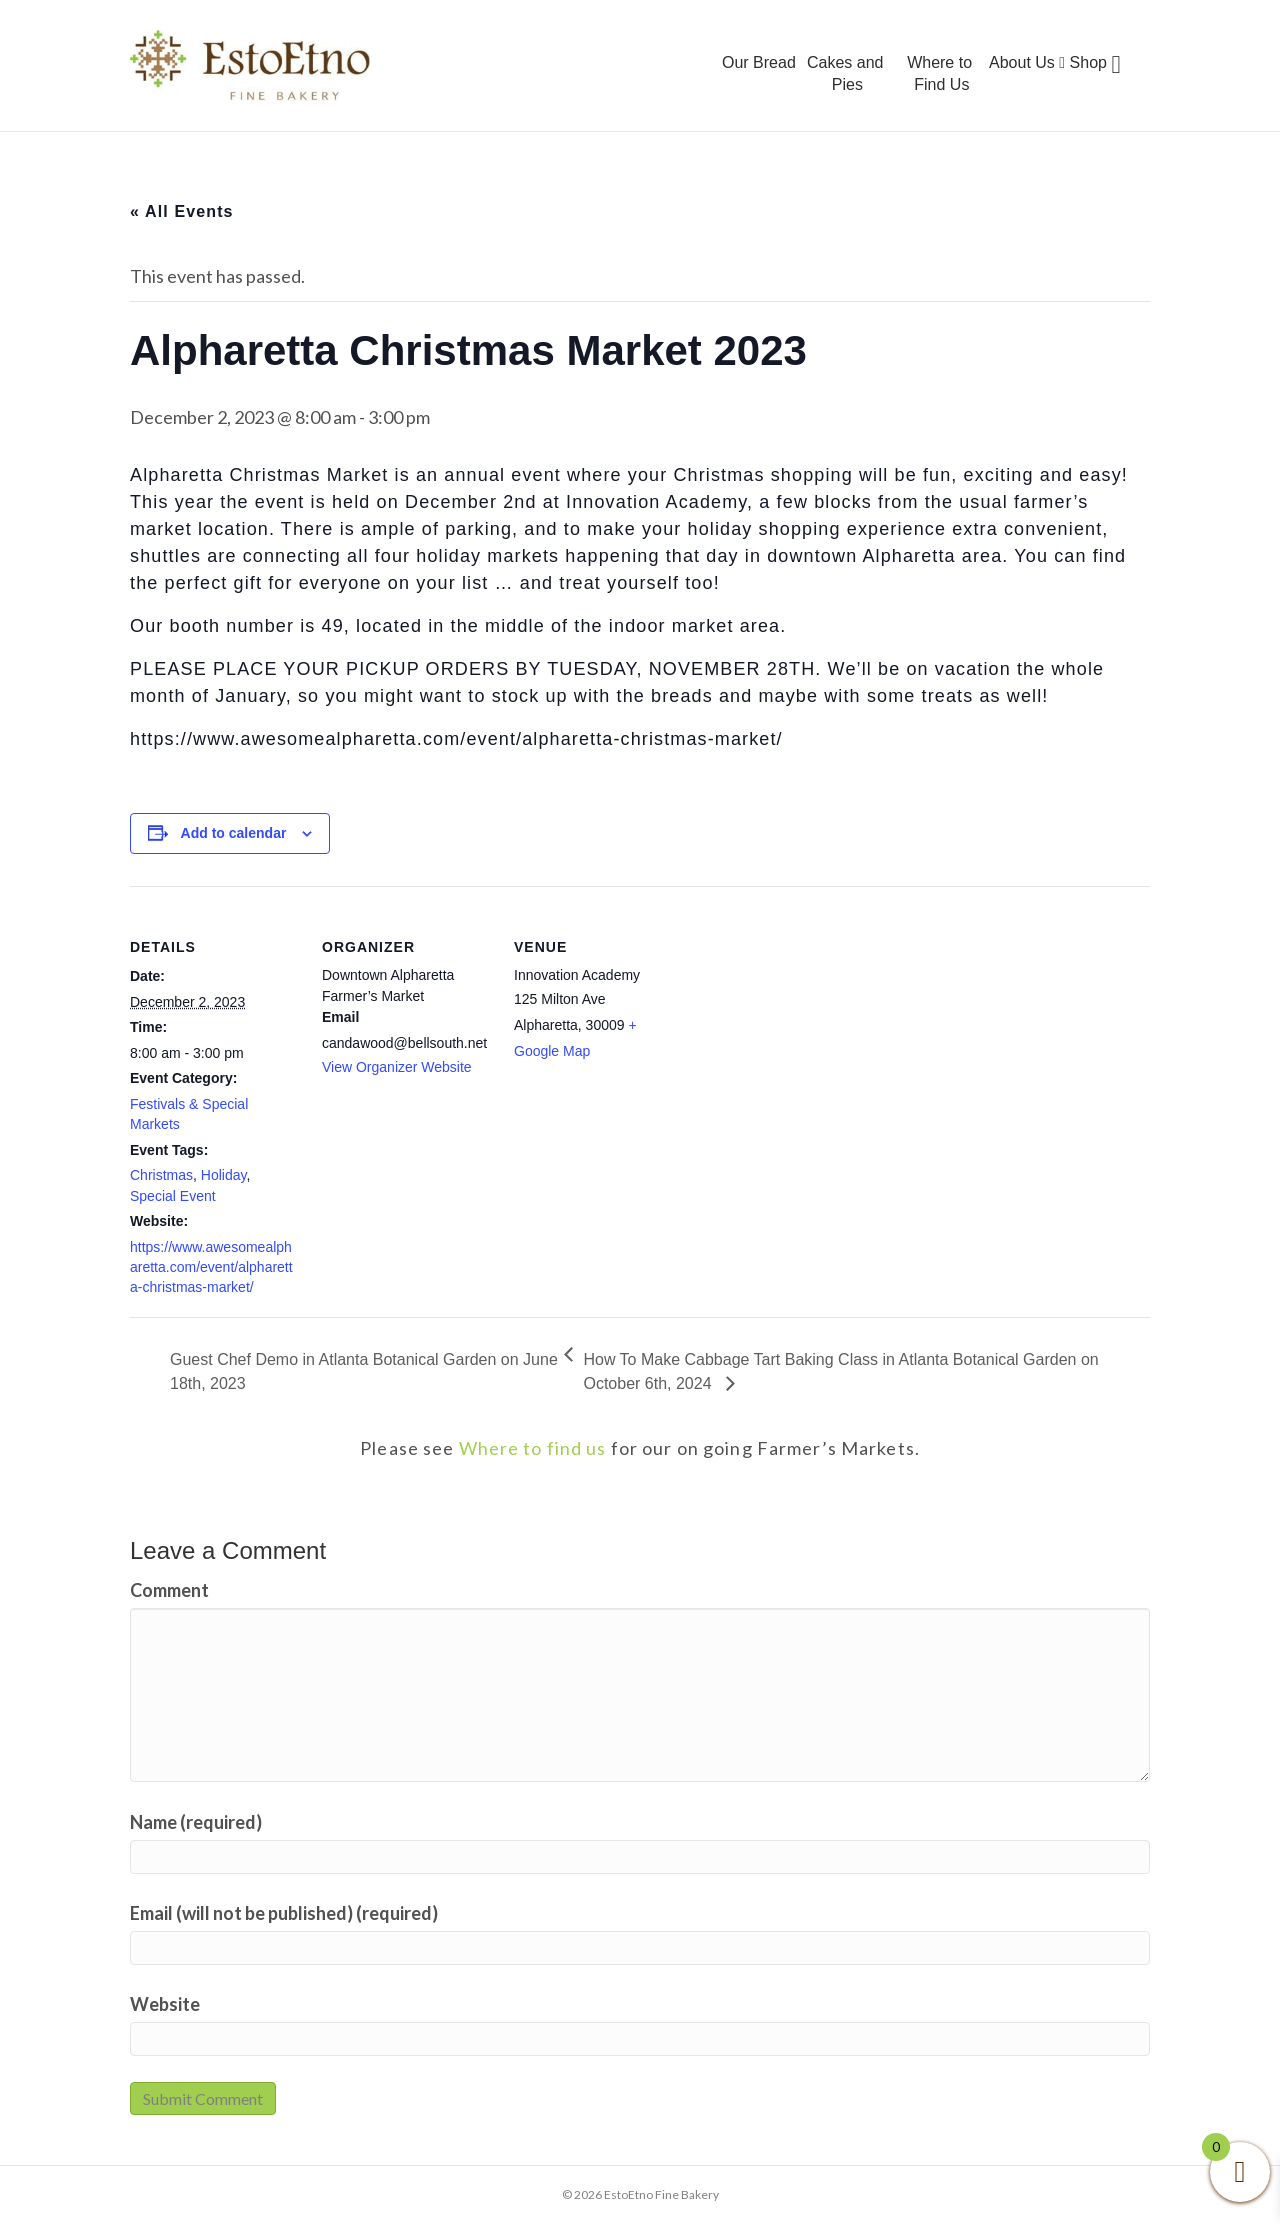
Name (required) (196, 1822)
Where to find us (533, 1448)
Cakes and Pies (845, 73)
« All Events (182, 211)
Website (165, 2004)
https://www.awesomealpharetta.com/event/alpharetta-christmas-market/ (211, 1267)
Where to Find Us (939, 73)
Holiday (224, 1175)
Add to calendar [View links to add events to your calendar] (234, 833)
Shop (1088, 62)
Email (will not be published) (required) (284, 1913)
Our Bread (759, 62)
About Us (1027, 62)
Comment (169, 1590)
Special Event (173, 1196)
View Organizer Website (397, 1067)
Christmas (161, 1175)
